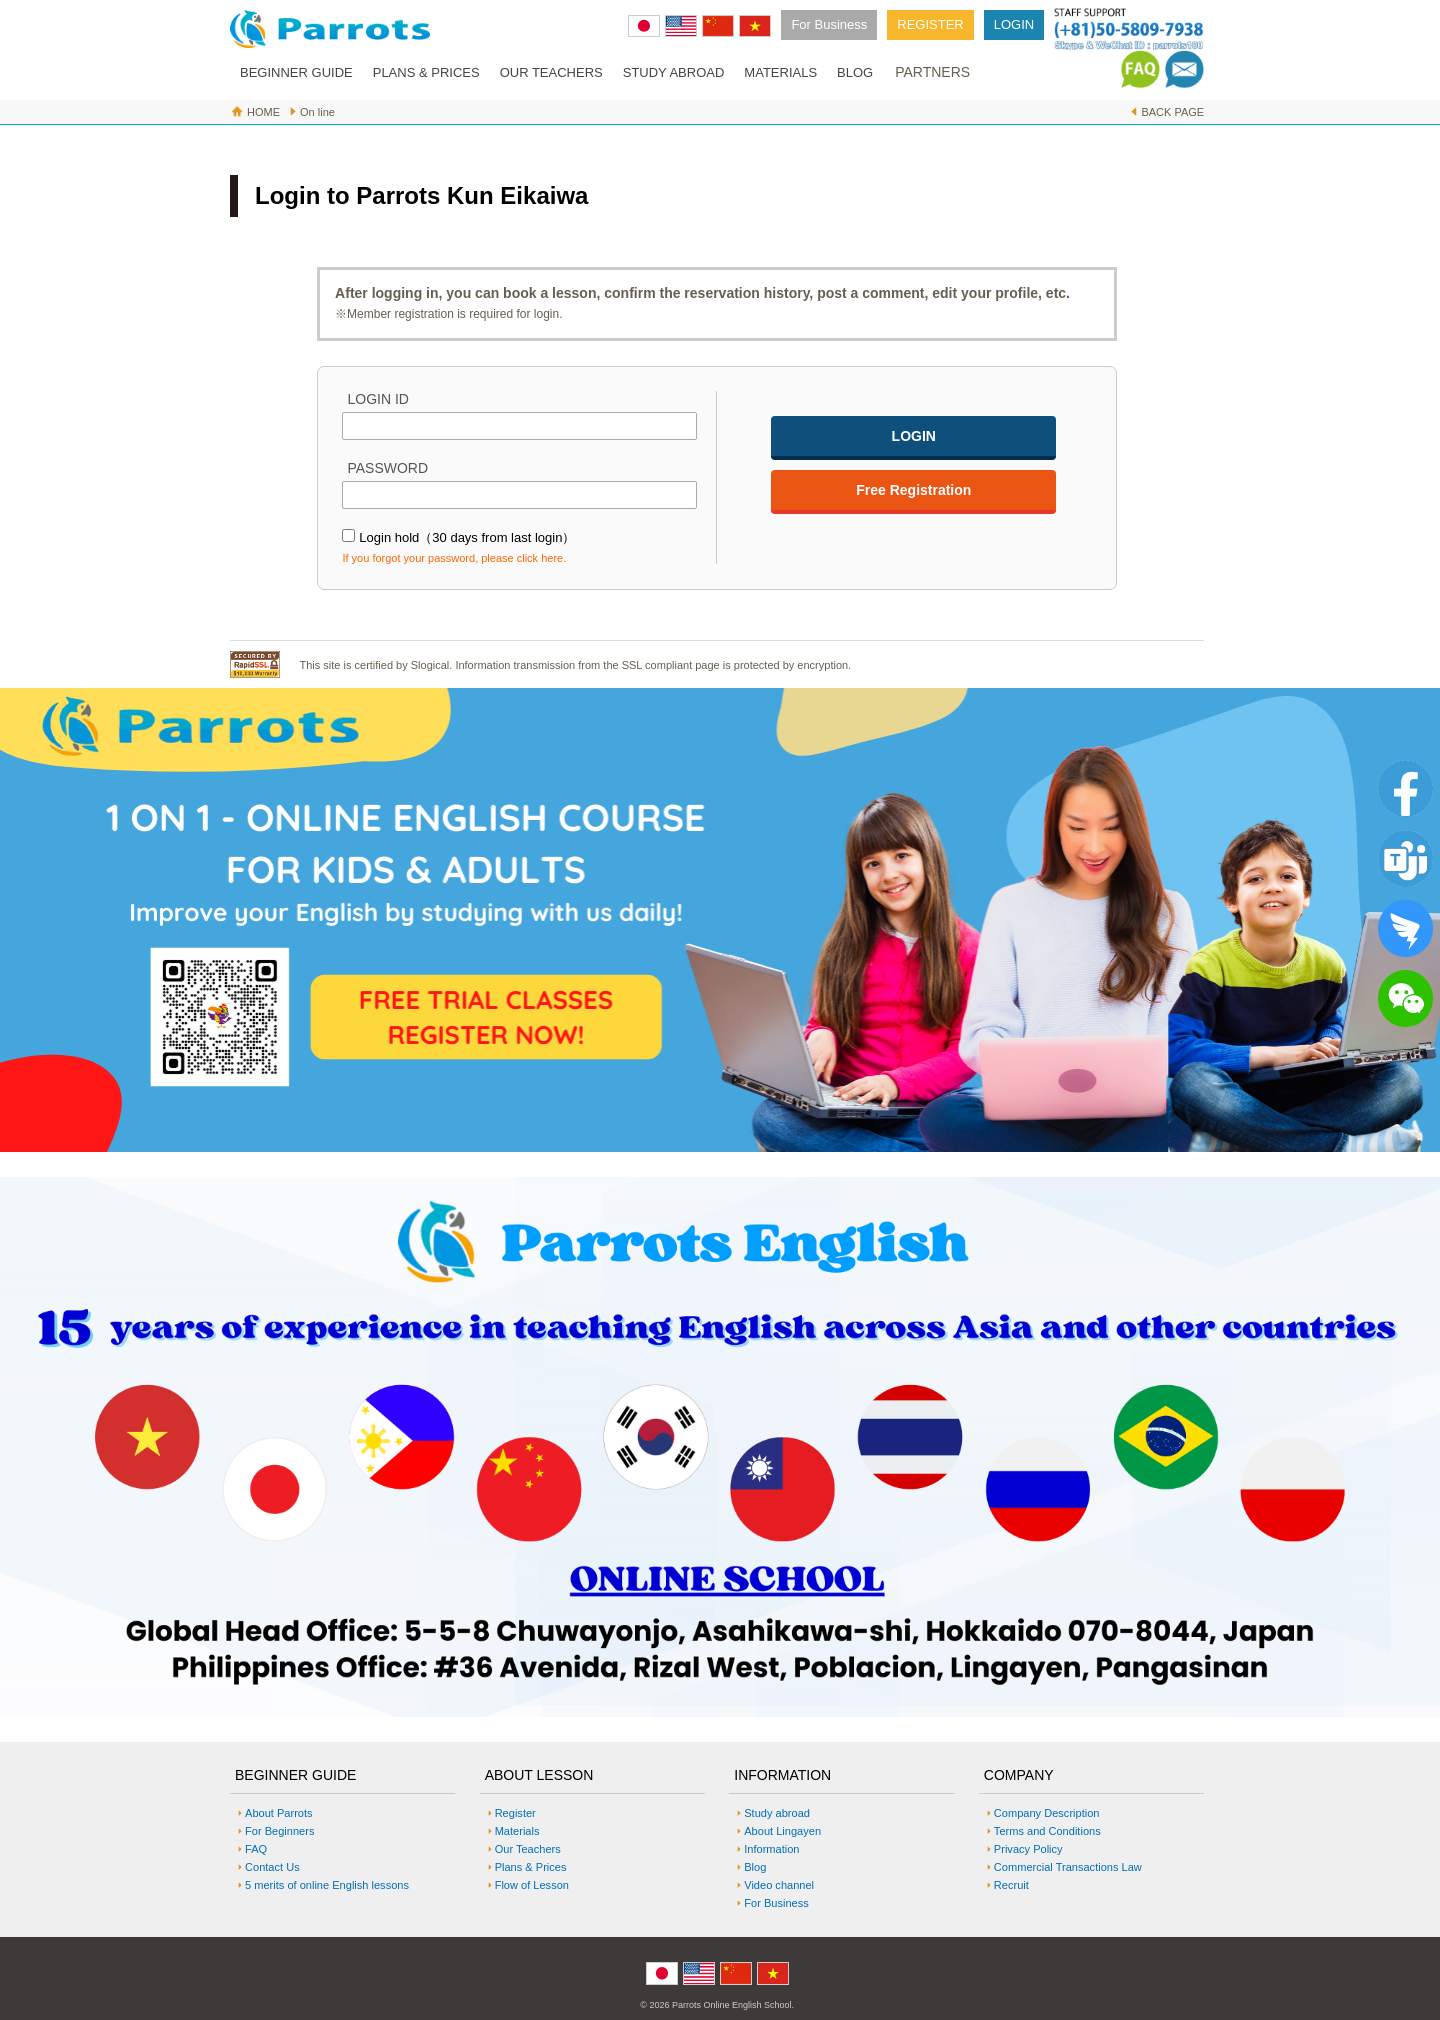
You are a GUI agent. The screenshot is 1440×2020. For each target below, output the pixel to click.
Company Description (1047, 1813)
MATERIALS (780, 72)
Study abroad (777, 1813)
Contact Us (272, 1867)
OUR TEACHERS (551, 72)
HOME (263, 112)
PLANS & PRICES (426, 72)
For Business (829, 24)
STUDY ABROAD (674, 72)
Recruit (1011, 1885)
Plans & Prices (531, 1867)
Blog (755, 1867)
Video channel (779, 1885)
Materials (517, 1831)
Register (515, 1813)
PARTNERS (932, 72)
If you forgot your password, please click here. (454, 558)
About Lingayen (782, 1831)
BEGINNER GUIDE (296, 72)
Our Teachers (528, 1849)
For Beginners (279, 1831)
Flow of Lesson (532, 1885)
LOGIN (1014, 24)
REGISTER (930, 24)
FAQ (256, 1849)
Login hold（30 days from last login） (467, 537)
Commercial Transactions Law (1068, 1867)
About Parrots (279, 1813)
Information (771, 1849)
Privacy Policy (1028, 1849)
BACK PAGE (1172, 112)
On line (317, 112)
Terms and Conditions (1047, 1831)
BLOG (855, 72)
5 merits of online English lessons (327, 1885)
